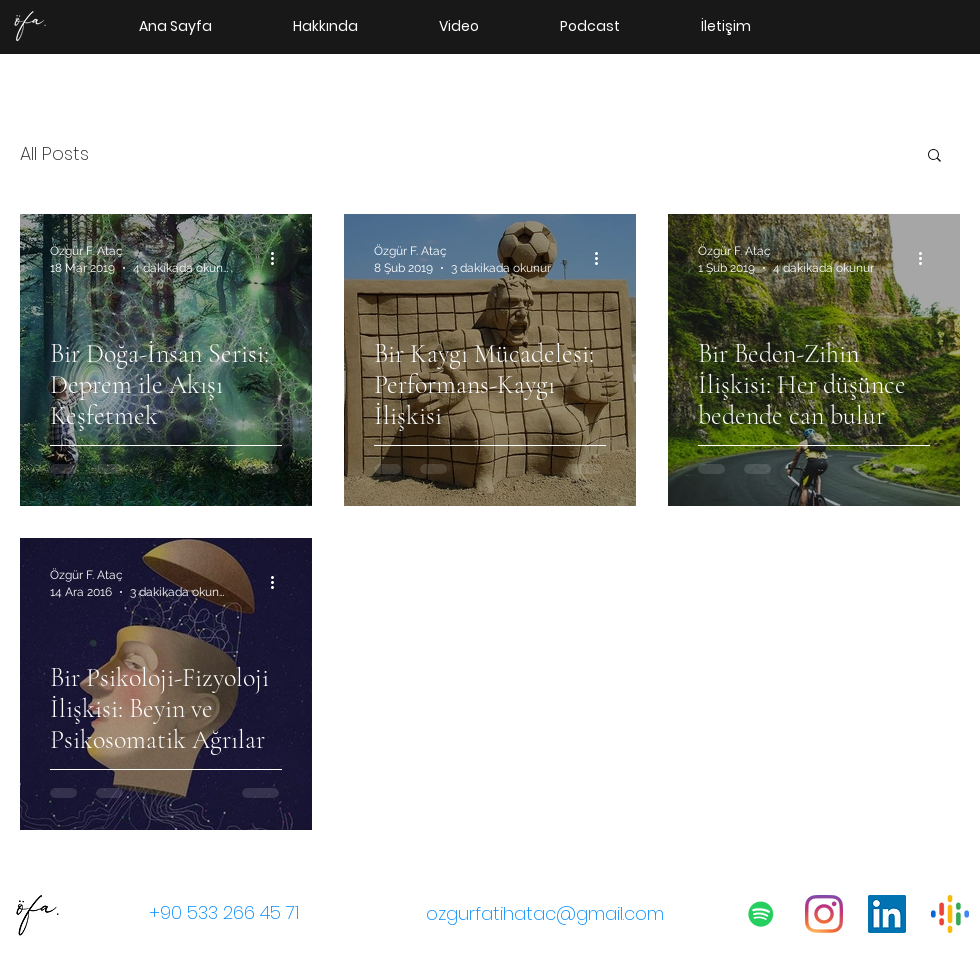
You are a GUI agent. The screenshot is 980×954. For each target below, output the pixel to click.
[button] (934, 156)
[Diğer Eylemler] (279, 258)
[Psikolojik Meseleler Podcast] (761, 914)
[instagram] (824, 914)
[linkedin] (887, 914)
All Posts (54, 153)
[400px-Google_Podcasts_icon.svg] (950, 914)
